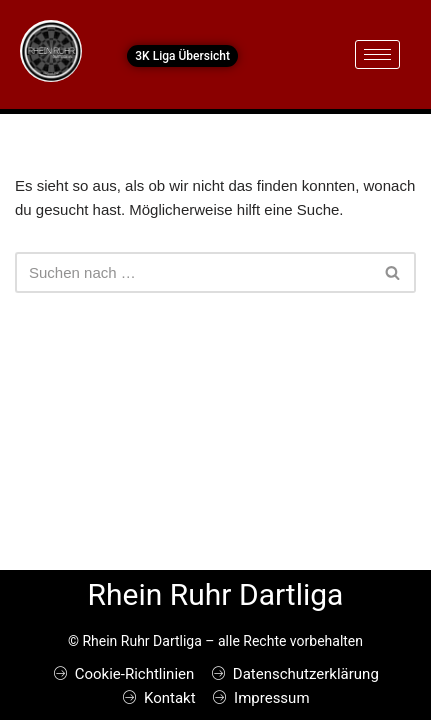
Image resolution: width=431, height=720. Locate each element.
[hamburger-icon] (377, 54)
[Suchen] (193, 272)
